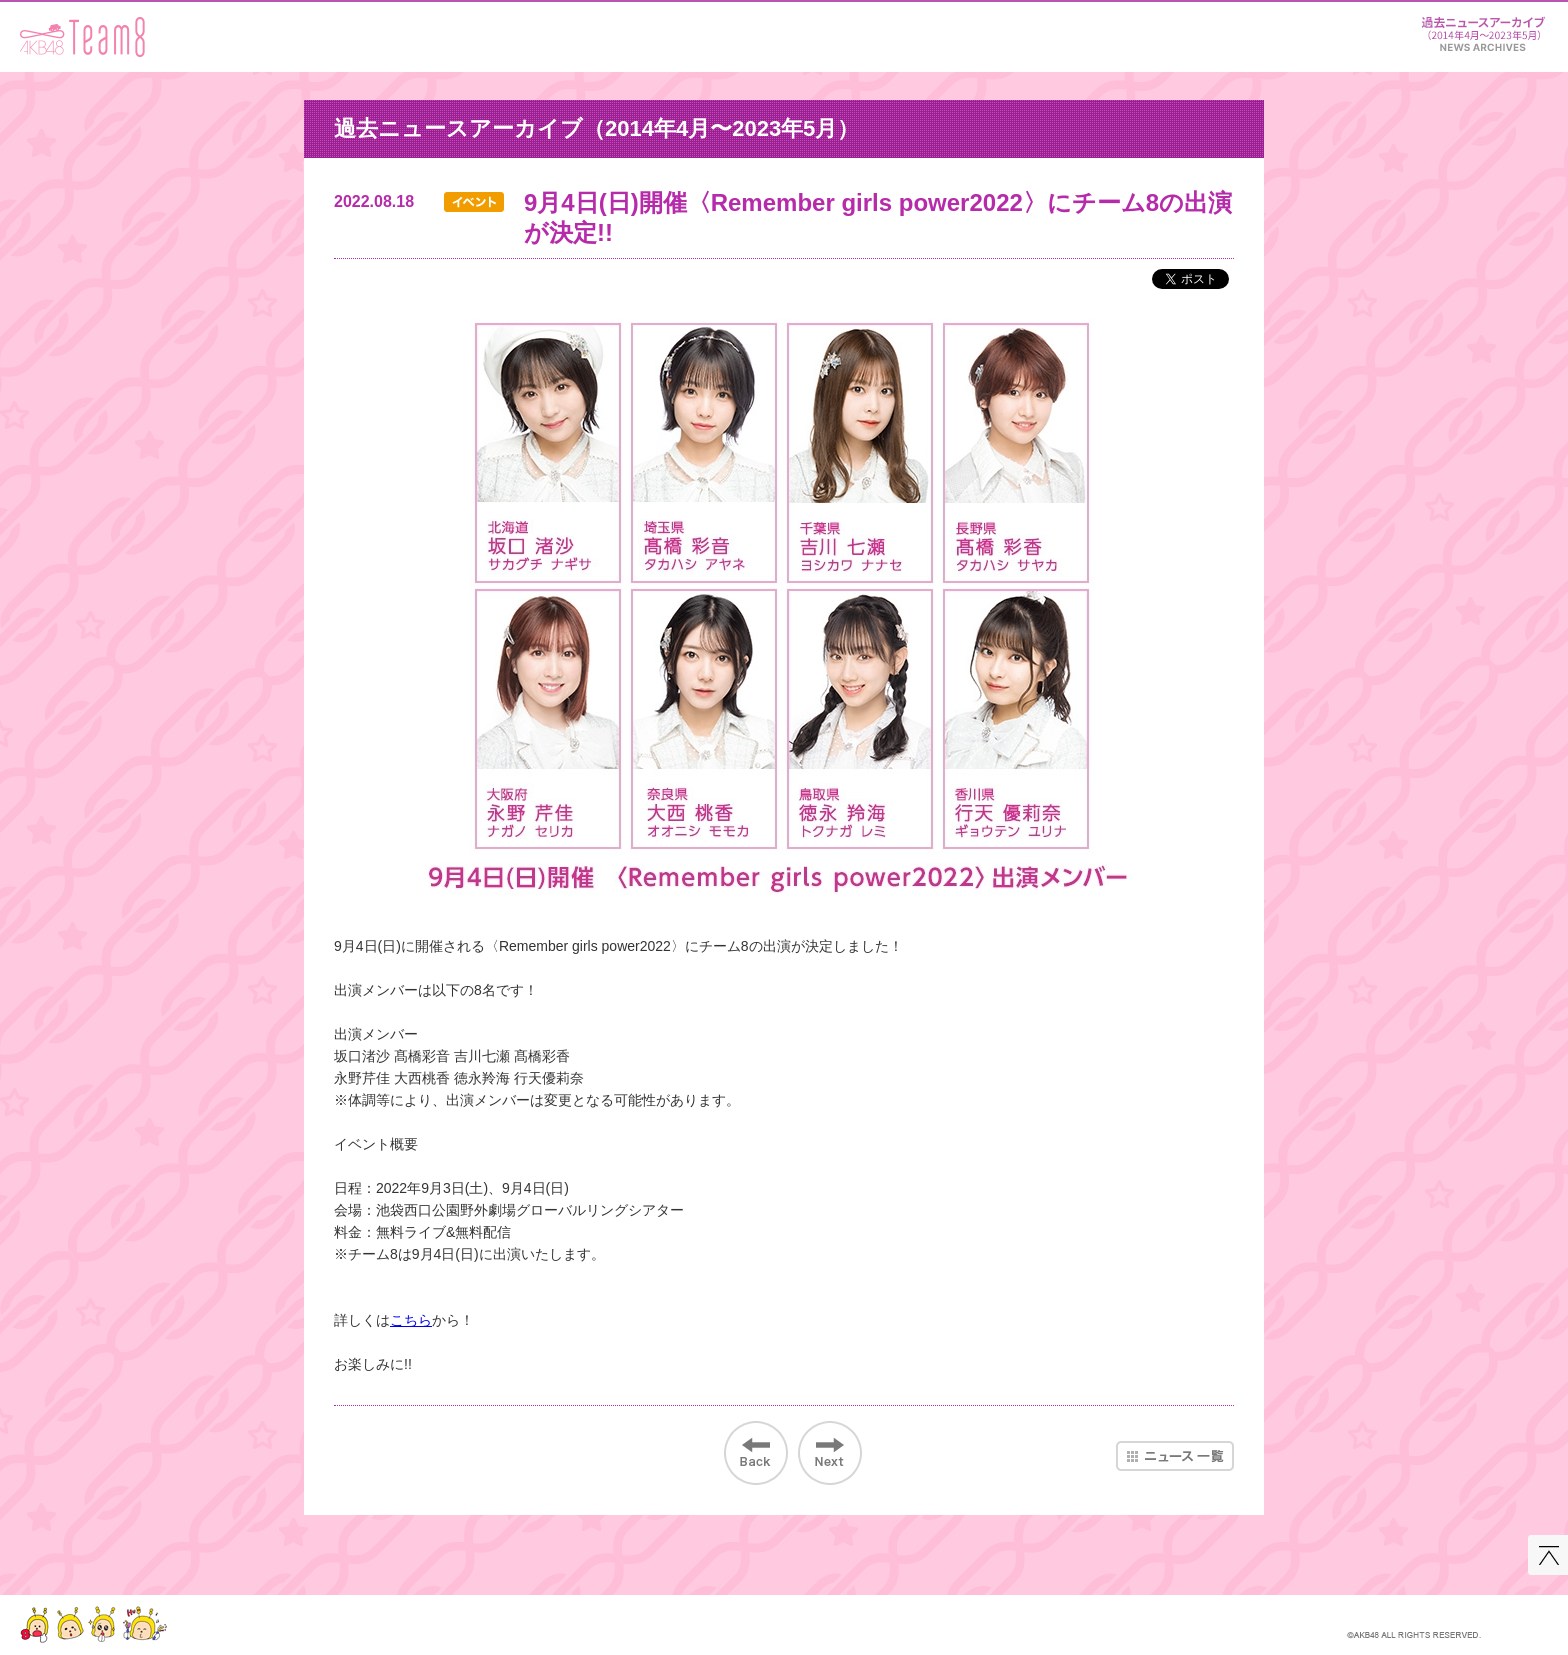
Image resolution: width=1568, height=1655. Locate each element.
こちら (411, 1320)
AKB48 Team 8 (82, 37)
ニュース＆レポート (1483, 30)
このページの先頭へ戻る (1548, 1555)
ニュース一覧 (1175, 1456)
